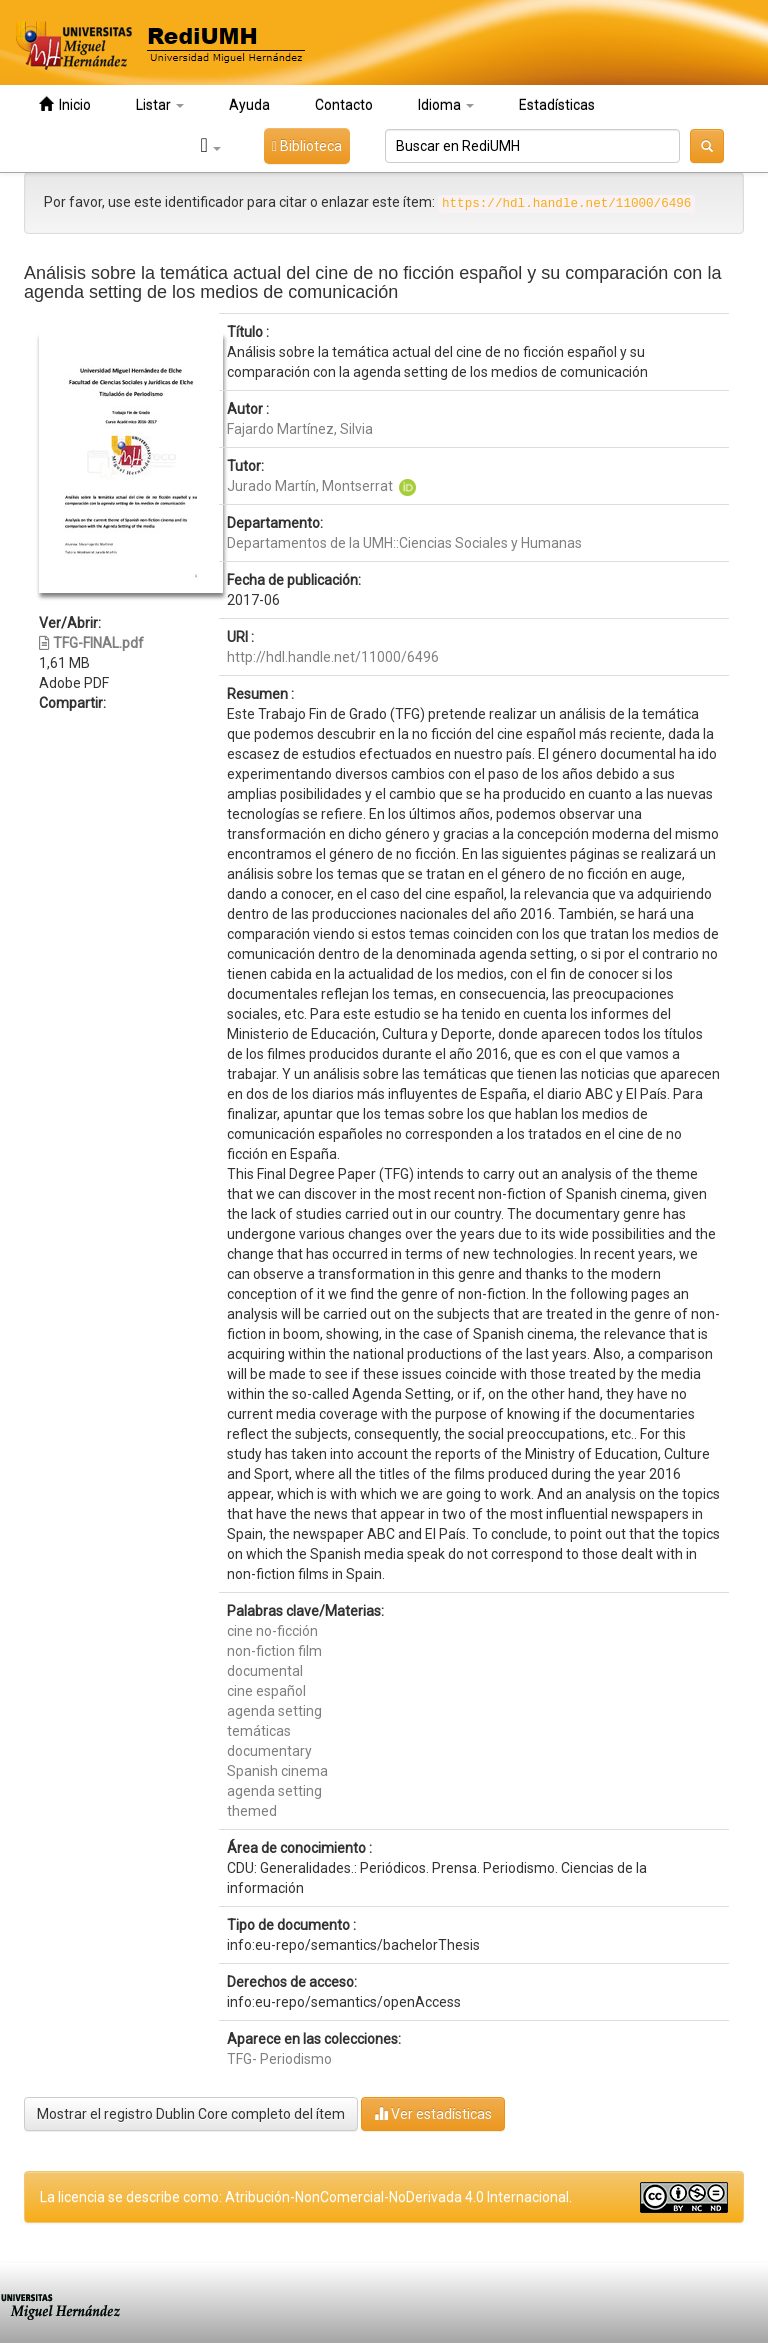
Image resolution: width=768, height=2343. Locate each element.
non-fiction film (274, 1651)
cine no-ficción (272, 1631)
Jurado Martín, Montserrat (310, 486)
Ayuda (249, 105)
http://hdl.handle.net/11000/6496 (333, 657)
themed (252, 1811)
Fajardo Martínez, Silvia (300, 429)
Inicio (65, 104)
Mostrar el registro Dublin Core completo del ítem (191, 2114)
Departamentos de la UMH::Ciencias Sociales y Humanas (404, 543)
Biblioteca (307, 146)
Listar (160, 105)
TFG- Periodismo (279, 2059)
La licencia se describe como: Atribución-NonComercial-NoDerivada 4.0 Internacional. (306, 2197)
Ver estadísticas (433, 2113)
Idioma (446, 105)
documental (265, 1671)
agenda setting (274, 1711)
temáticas (259, 1731)
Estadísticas (557, 105)
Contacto (344, 105)
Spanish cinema (277, 1771)
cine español (266, 1691)
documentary (269, 1751)
